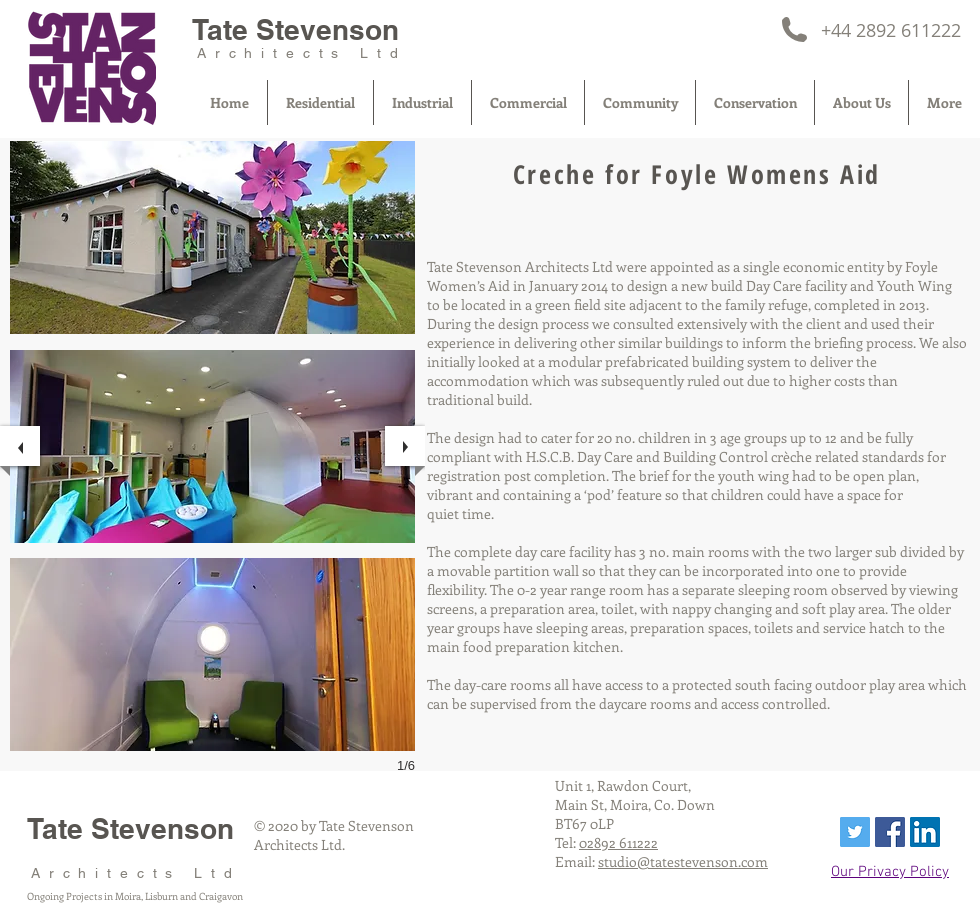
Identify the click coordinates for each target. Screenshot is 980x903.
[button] (212, 237)
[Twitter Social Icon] (855, 832)
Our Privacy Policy (890, 872)
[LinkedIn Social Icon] (925, 832)
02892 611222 (618, 842)
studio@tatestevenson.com (683, 861)
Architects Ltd (301, 53)
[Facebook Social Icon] (890, 832)
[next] (405, 446)
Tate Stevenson (295, 29)
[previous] (20, 446)
